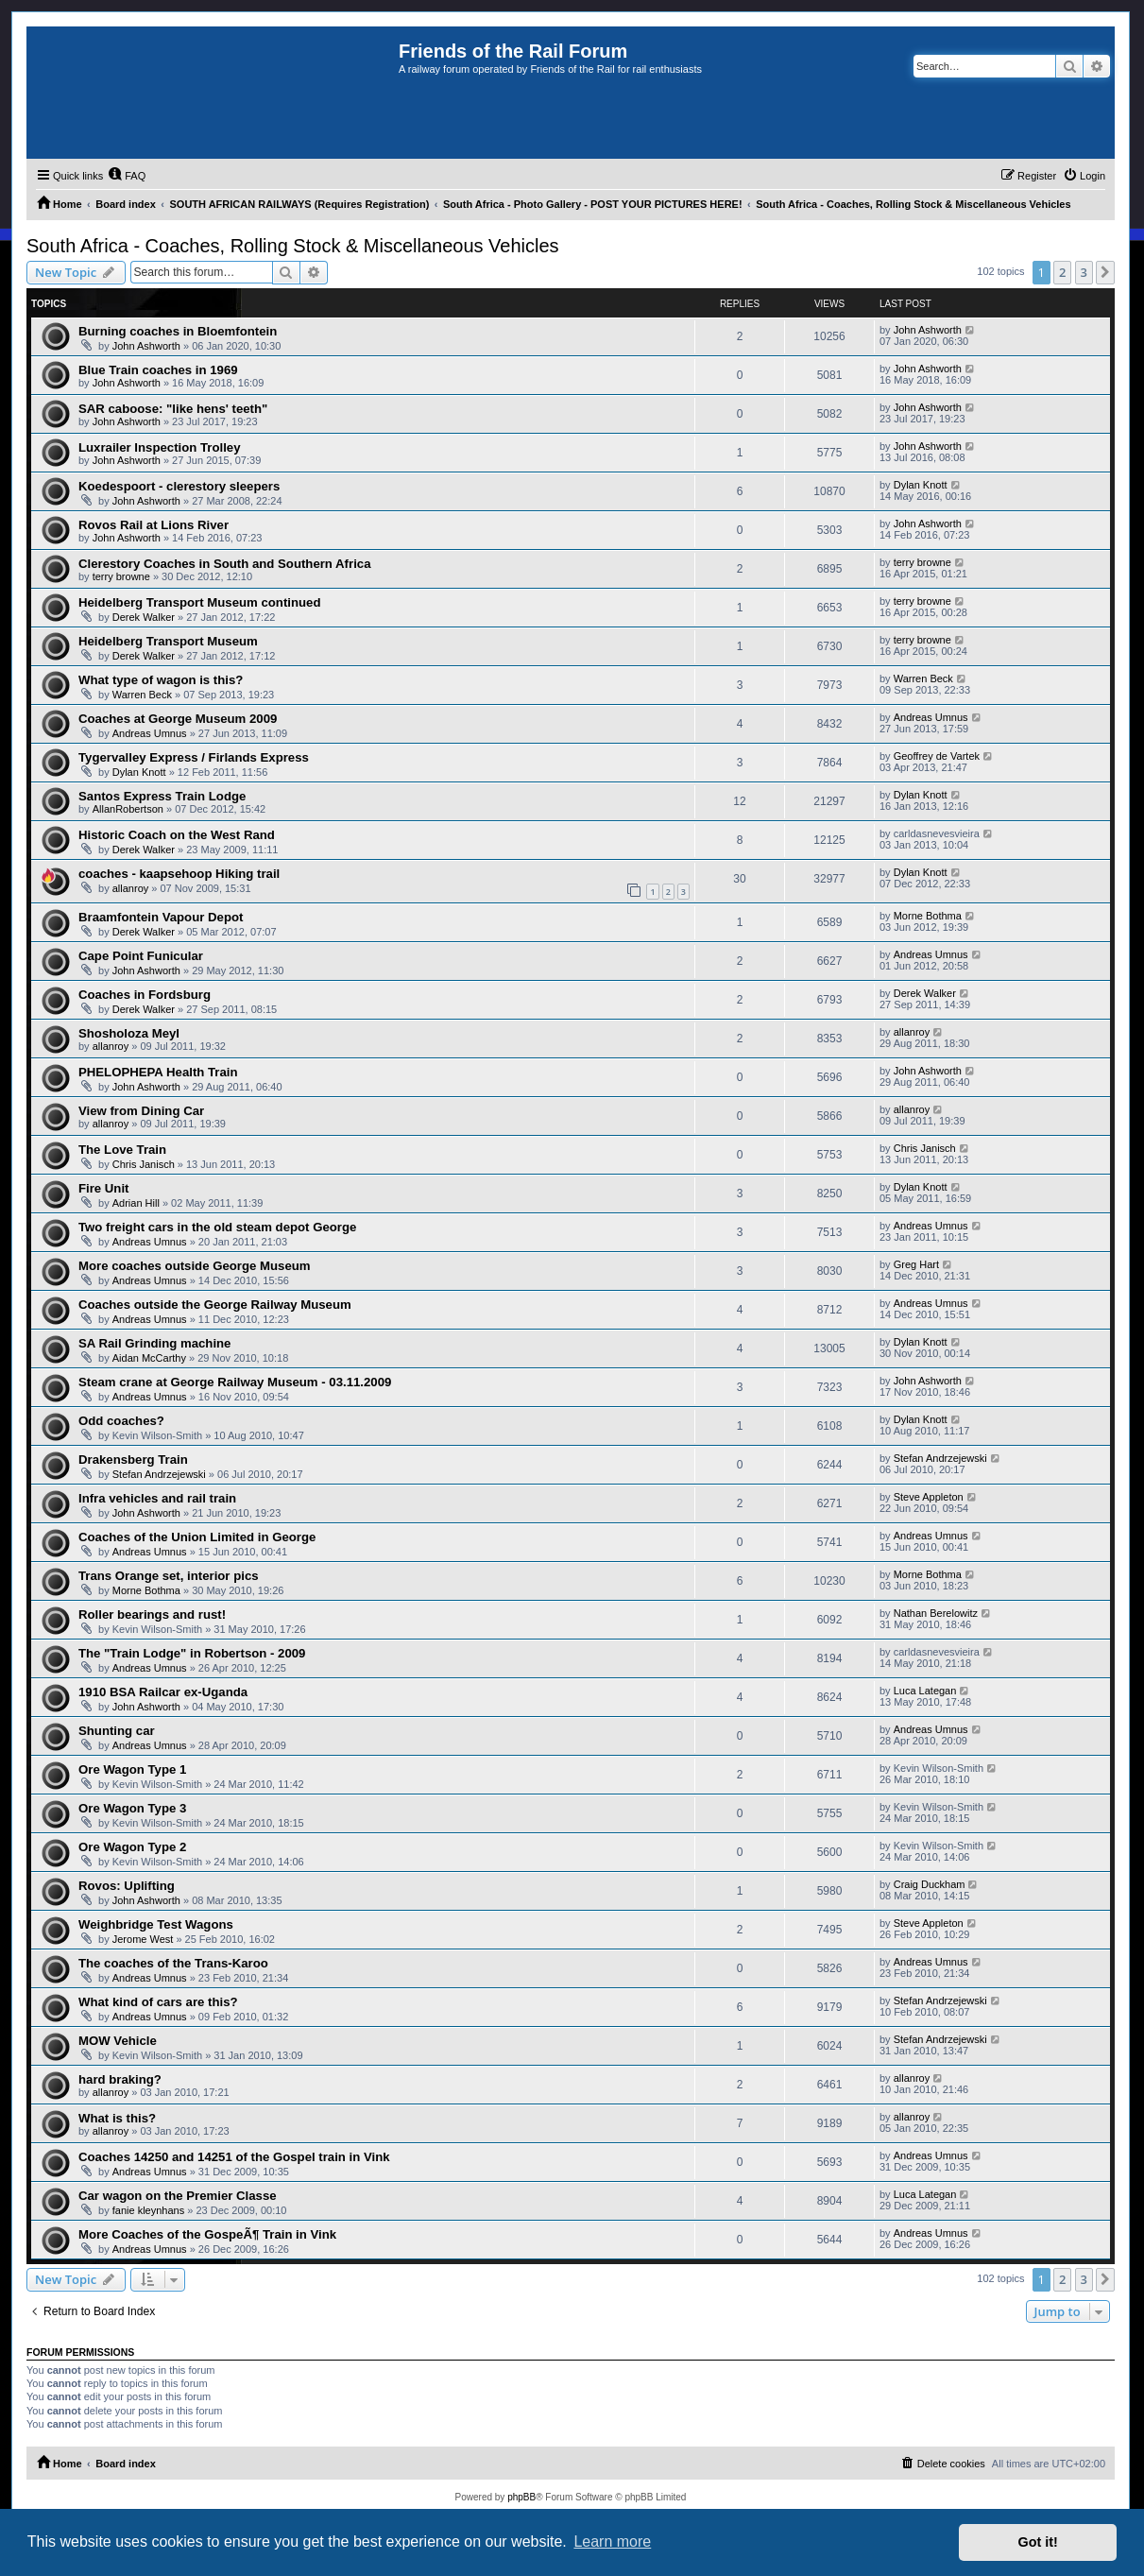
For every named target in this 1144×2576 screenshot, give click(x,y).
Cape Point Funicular (140, 956)
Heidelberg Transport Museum (168, 641)
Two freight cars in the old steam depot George (217, 1227)
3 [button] (1084, 272)
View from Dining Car (141, 1111)
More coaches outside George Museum (194, 1266)
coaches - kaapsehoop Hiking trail (179, 874)
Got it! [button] (1038, 2542)
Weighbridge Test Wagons (155, 1924)
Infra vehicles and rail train (157, 1498)
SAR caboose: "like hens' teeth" (172, 409)
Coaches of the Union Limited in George (197, 1537)
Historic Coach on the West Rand (176, 835)
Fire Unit (103, 1188)
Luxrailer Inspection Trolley (159, 447)
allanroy (130, 888)
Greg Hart (916, 1264)
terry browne (121, 576)
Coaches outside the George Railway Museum (214, 1304)
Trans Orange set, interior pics (168, 1576)
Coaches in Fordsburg (144, 994)
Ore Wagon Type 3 (132, 1808)
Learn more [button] (612, 2541)
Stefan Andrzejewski (159, 1474)
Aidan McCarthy (149, 1358)
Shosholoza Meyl (128, 1033)
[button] (1105, 272)
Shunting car (116, 1731)
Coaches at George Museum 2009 (177, 719)
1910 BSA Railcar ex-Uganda (163, 1692)
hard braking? (120, 2079)
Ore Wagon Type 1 (132, 1769)
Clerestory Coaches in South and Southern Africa (224, 564)
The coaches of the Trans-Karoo (173, 1963)
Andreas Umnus (149, 733)
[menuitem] (126, 175)
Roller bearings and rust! (152, 1614)
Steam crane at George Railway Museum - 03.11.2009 (234, 1382)
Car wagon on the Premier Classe (177, 2196)
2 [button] (1062, 272)
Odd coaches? (121, 1421)
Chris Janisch (143, 1164)
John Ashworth (146, 346)
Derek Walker (143, 617)
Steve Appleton (929, 1497)
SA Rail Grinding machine (154, 1343)
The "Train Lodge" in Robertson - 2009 (191, 1653)
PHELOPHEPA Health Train (158, 1072)
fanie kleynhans (148, 2210)
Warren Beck (142, 694)
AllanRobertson (128, 809)
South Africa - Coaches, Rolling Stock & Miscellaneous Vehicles (292, 245)
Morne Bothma (928, 915)
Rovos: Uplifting (126, 1886)
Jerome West (143, 1939)
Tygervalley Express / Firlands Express (193, 757)
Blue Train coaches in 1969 (158, 370)
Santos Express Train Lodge (162, 796)
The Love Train (122, 1149)
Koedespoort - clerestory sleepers (179, 486)
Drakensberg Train (133, 1459)
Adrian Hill (136, 1203)
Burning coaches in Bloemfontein (177, 331)
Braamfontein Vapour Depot (160, 917)
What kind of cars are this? (158, 2002)
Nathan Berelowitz (936, 1613)
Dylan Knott (921, 484)
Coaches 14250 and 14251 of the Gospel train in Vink (234, 2157)
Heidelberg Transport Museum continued (199, 602)
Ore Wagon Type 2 (132, 1847)
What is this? (117, 2118)
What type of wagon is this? (160, 680)
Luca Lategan (925, 1690)
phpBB (521, 2497)
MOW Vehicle (117, 2041)
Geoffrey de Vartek (937, 756)
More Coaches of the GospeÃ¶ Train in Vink (207, 2234)
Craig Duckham (929, 1884)
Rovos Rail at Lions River (153, 525)
